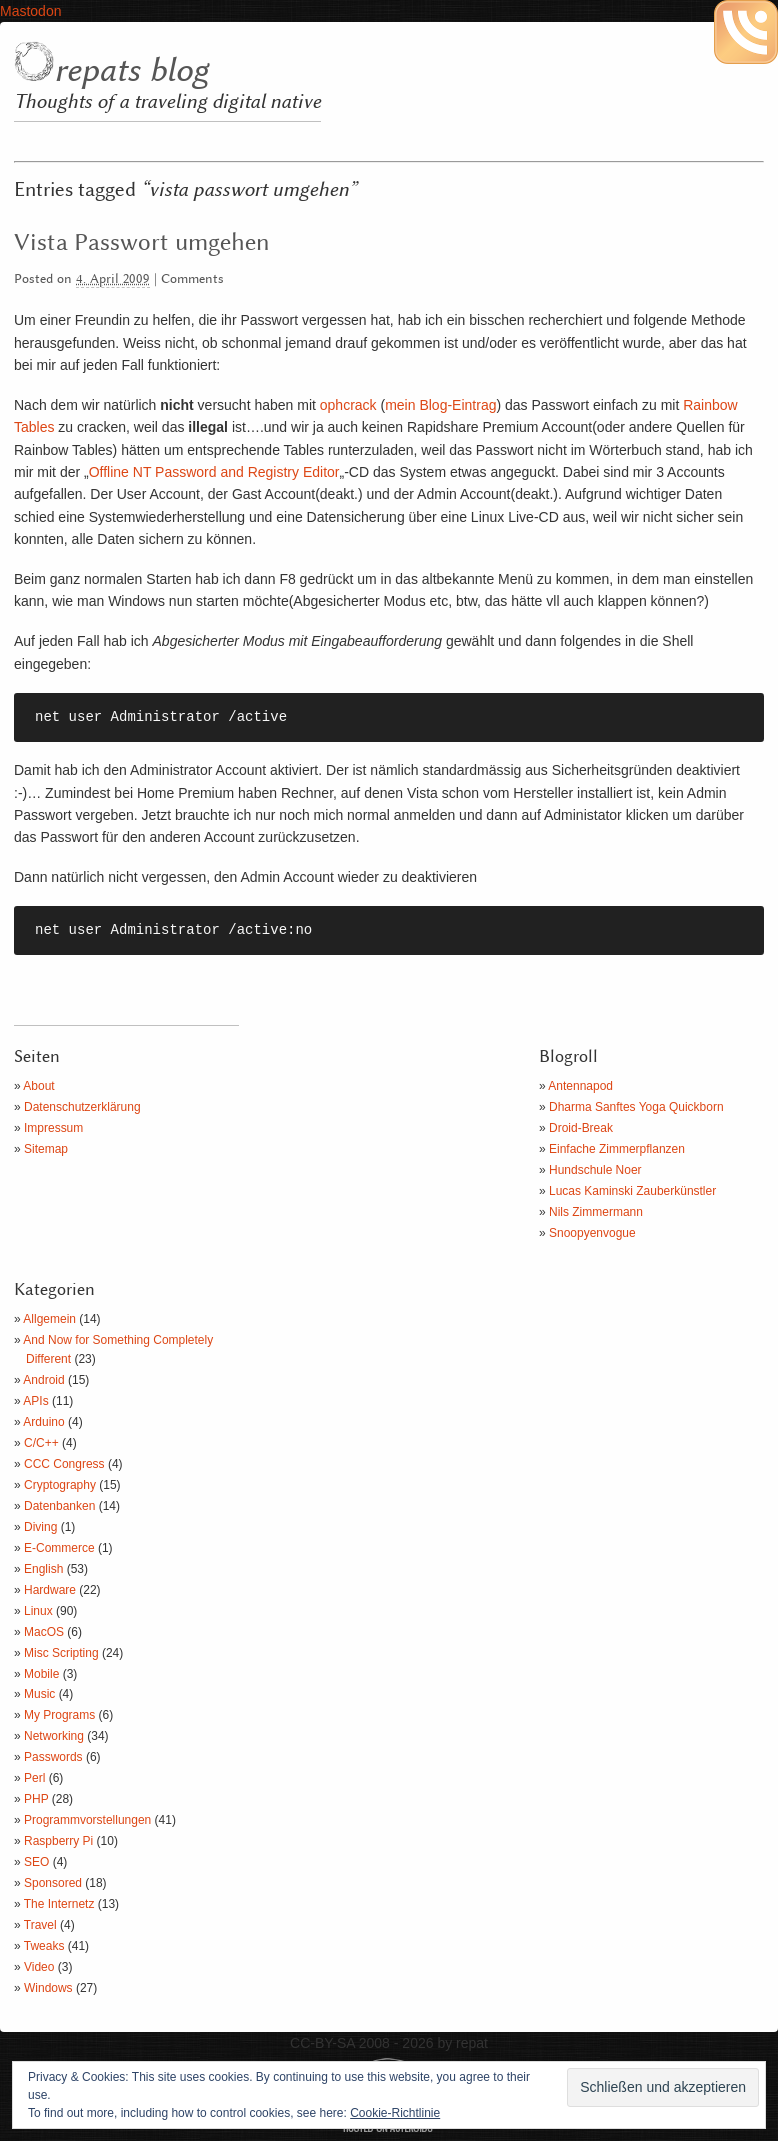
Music (39, 1694)
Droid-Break (581, 1128)
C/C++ (41, 1443)
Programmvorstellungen (87, 1820)
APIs (35, 1401)
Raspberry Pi (58, 1841)
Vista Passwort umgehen (141, 243)
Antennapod (580, 1086)
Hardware (50, 1590)
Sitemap (46, 1149)
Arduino (43, 1422)
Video (39, 1967)
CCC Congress (64, 1464)
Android (43, 1380)
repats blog (131, 71)
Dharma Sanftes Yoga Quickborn (636, 1107)
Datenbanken (59, 1506)
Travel (40, 1925)
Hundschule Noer (595, 1170)
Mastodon (30, 11)
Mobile (41, 1674)
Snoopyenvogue (592, 1233)
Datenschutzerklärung (82, 1107)
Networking (54, 1736)
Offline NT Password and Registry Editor (214, 472)
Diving (40, 1527)
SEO (36, 1862)
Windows (48, 1988)
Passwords (53, 1757)
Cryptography (60, 1485)
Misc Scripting (61, 1653)
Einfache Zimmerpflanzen (617, 1149)
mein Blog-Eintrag (440, 405)
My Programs (59, 1715)
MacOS (44, 1632)
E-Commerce (59, 1548)
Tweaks (44, 1946)
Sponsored (53, 1883)
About (38, 1086)
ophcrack (348, 405)
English (43, 1569)
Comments (192, 279)
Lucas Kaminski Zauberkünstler (632, 1191)
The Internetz (59, 1904)
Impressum (53, 1128)
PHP (36, 1799)
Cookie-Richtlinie (395, 2113)
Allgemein (49, 1319)
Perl (34, 1778)
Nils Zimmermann (596, 1212)
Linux (38, 1611)
